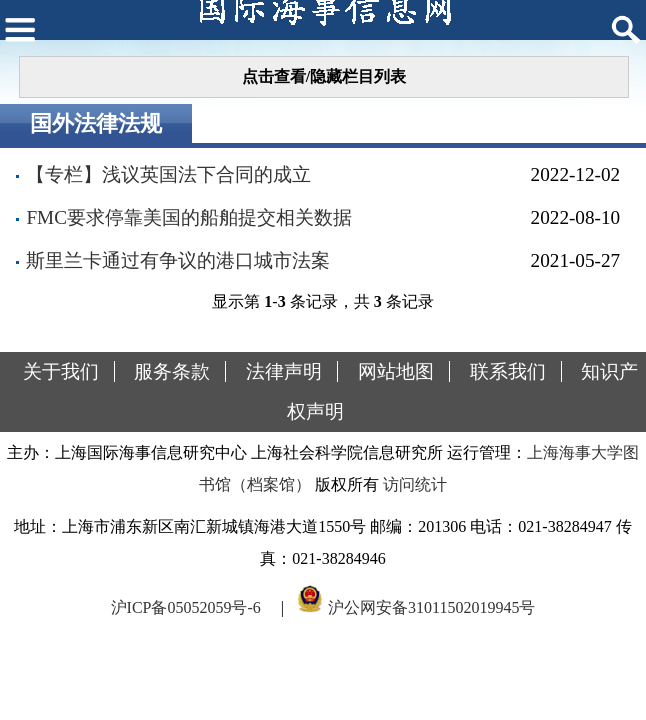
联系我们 (508, 371)
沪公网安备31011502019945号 (431, 607)
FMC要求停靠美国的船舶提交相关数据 (189, 217)
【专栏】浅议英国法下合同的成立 (168, 174)
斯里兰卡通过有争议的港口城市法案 (178, 260)
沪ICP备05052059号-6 (186, 607)
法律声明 (284, 371)
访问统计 (415, 484)
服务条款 (172, 371)
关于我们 (61, 371)
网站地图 (396, 371)
